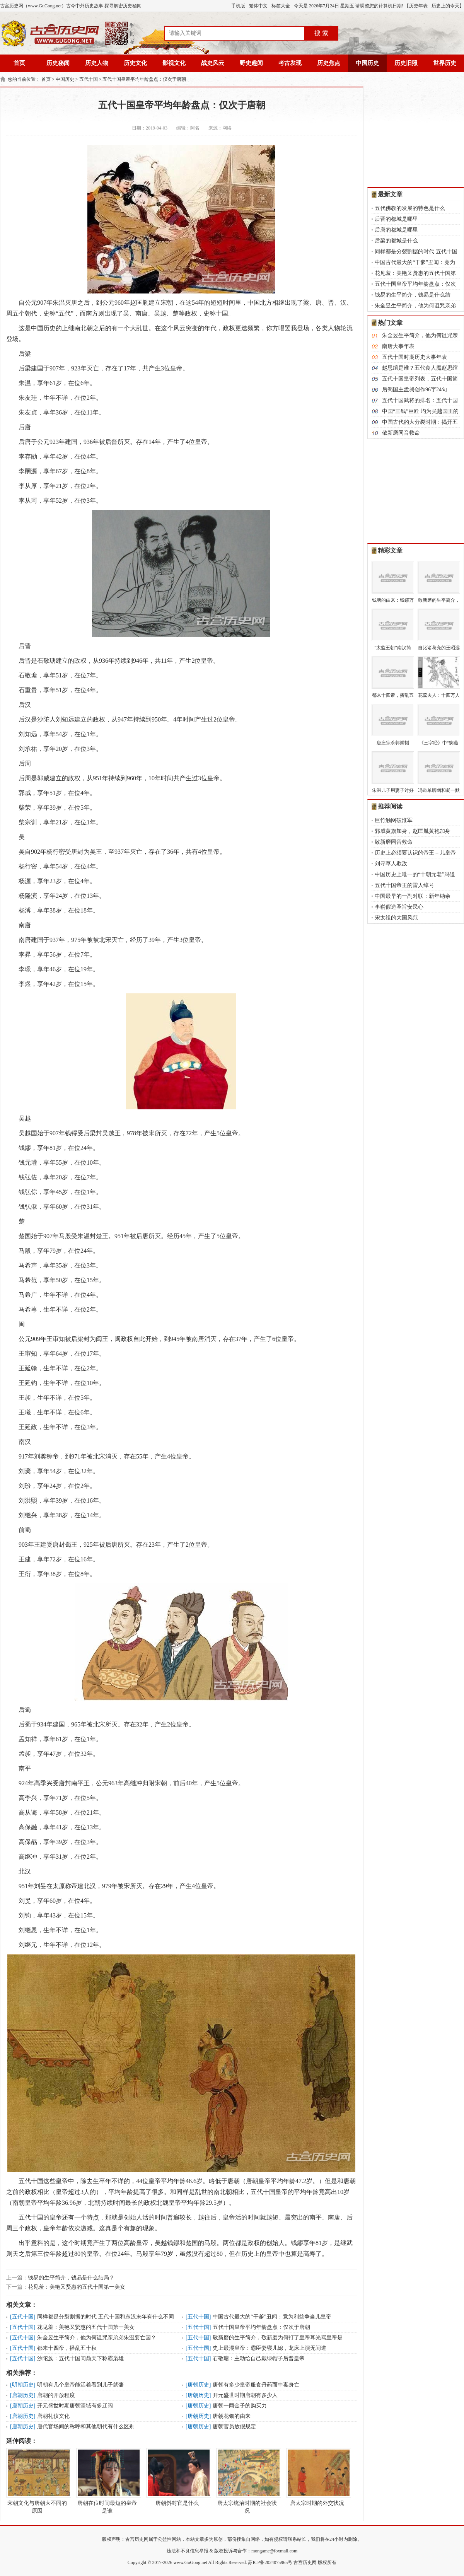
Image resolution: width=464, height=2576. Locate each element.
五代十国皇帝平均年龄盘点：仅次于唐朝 (144, 79)
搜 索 (321, 33)
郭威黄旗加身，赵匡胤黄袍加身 (412, 831)
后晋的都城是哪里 (396, 219)
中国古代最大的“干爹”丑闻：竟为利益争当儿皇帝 (272, 2317)
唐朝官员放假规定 (234, 2426)
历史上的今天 (445, 6)
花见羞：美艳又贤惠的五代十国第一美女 (76, 2287)
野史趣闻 (251, 63)
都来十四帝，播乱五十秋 (67, 2348)
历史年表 (418, 6)
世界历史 (444, 63)
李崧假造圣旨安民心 (399, 907)
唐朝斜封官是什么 (177, 2477)
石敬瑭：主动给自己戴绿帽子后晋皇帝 (259, 2358)
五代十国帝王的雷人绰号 (404, 885)
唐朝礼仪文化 (53, 2416)
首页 (19, 63)
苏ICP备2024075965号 (270, 2562)
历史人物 (96, 63)
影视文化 (174, 63)
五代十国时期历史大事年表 (414, 357)
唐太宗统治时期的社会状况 (247, 2481)
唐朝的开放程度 (56, 2395)
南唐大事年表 (398, 346)
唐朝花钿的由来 (232, 2416)
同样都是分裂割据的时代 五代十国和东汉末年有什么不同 (105, 2317)
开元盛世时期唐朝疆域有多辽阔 (75, 2406)
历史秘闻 (58, 63)
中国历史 (367, 63)
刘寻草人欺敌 (391, 864)
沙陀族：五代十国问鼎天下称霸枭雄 (80, 2358)
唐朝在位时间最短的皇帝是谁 (107, 2481)
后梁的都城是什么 (396, 241)
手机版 (238, 6)
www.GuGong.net (190, 2562)
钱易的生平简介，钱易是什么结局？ (71, 2278)
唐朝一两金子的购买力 (240, 2406)
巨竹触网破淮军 (394, 820)
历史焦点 (328, 63)
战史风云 (212, 63)
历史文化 (135, 63)
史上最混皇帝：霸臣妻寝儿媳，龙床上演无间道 (269, 2348)
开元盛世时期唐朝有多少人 (245, 2395)
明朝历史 (23, 2385)
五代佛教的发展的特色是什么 (410, 208)
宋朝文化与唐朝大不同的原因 (37, 2481)
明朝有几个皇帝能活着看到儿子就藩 (80, 2385)
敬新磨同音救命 (401, 433)
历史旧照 (406, 63)
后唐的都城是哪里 (396, 230)
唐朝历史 (198, 2385)
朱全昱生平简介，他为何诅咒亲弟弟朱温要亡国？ (96, 2338)
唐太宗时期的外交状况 (317, 2477)
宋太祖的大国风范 (396, 918)
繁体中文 (258, 6)
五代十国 (88, 79)
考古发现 (290, 63)
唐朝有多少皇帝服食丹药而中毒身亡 (256, 2385)
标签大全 (280, 6)
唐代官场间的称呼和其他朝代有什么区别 (86, 2426)
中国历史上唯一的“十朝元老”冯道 (415, 874)
